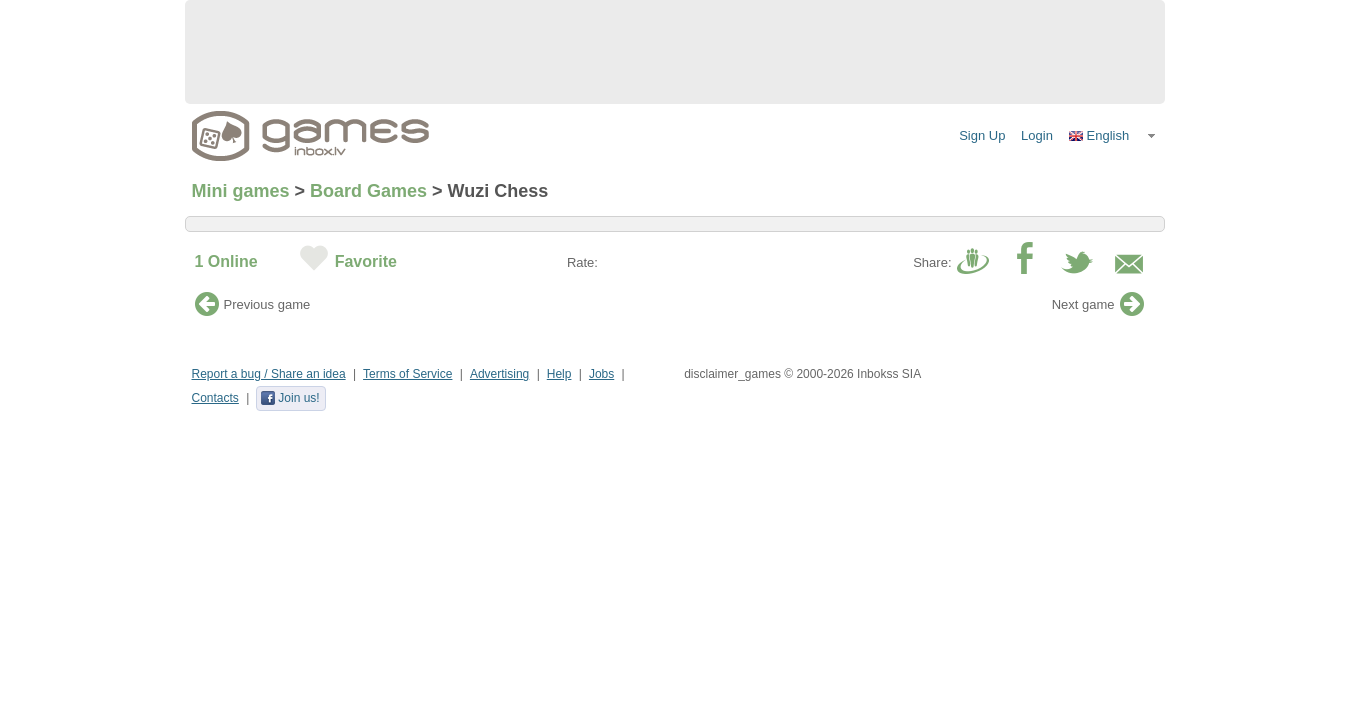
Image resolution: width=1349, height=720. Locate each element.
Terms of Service (407, 374)
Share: (932, 262)
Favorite (366, 261)
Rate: (582, 262)
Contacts (215, 398)
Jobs (601, 374)
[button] (1113, 136)
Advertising (499, 374)
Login (1037, 135)
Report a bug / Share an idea (269, 374)
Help (559, 374)
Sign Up (982, 135)
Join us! (289, 398)
